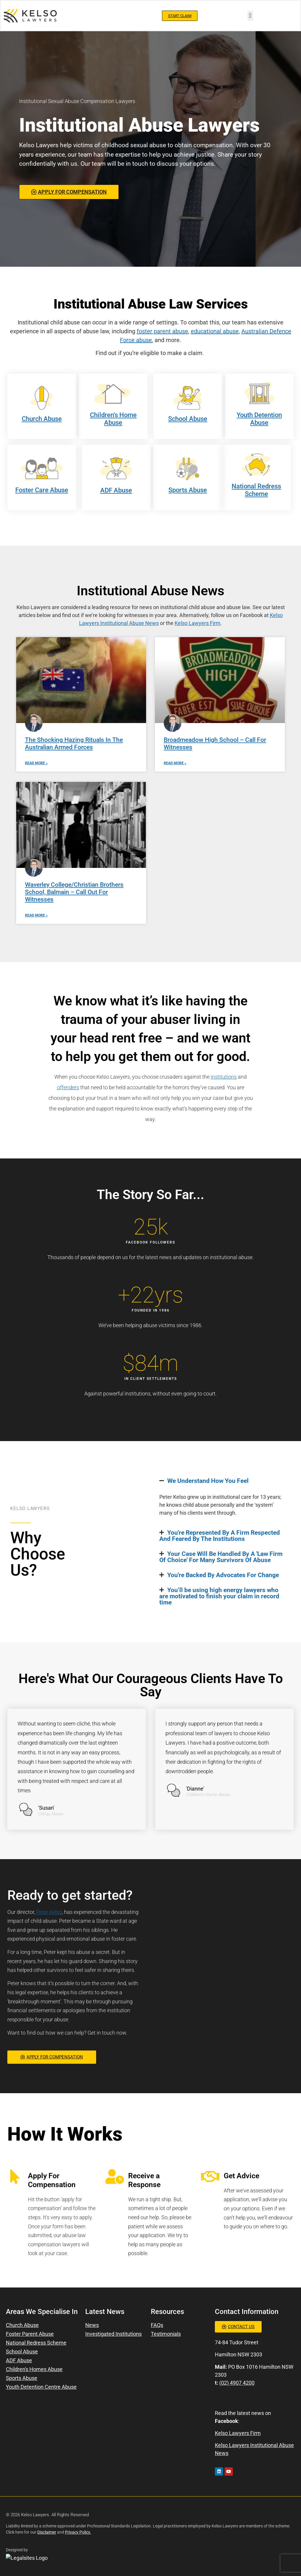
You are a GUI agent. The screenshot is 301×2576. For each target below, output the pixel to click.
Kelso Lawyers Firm (197, 623)
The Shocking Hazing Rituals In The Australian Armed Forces (74, 743)
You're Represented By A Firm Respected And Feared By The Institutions (219, 1535)
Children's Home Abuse (113, 418)
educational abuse (215, 331)
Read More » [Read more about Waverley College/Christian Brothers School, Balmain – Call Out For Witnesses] (36, 915)
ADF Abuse (116, 490)
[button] (250, 16)
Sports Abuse (187, 490)
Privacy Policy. (78, 2532)
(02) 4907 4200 (237, 2383)
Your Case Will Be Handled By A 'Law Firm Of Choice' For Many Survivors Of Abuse (220, 1557)
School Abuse (187, 418)
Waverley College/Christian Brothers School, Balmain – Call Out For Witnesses (74, 892)
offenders (68, 1087)
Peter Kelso (49, 1912)
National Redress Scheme (256, 490)
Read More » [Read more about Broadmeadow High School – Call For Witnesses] (175, 763)
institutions (224, 1077)
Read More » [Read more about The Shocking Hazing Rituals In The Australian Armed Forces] (36, 763)
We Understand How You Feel (208, 1480)
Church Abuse (42, 418)
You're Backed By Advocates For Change (223, 1575)
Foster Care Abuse (41, 490)
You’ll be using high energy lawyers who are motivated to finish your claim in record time (219, 1596)
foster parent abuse (162, 331)
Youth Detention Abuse (259, 418)
